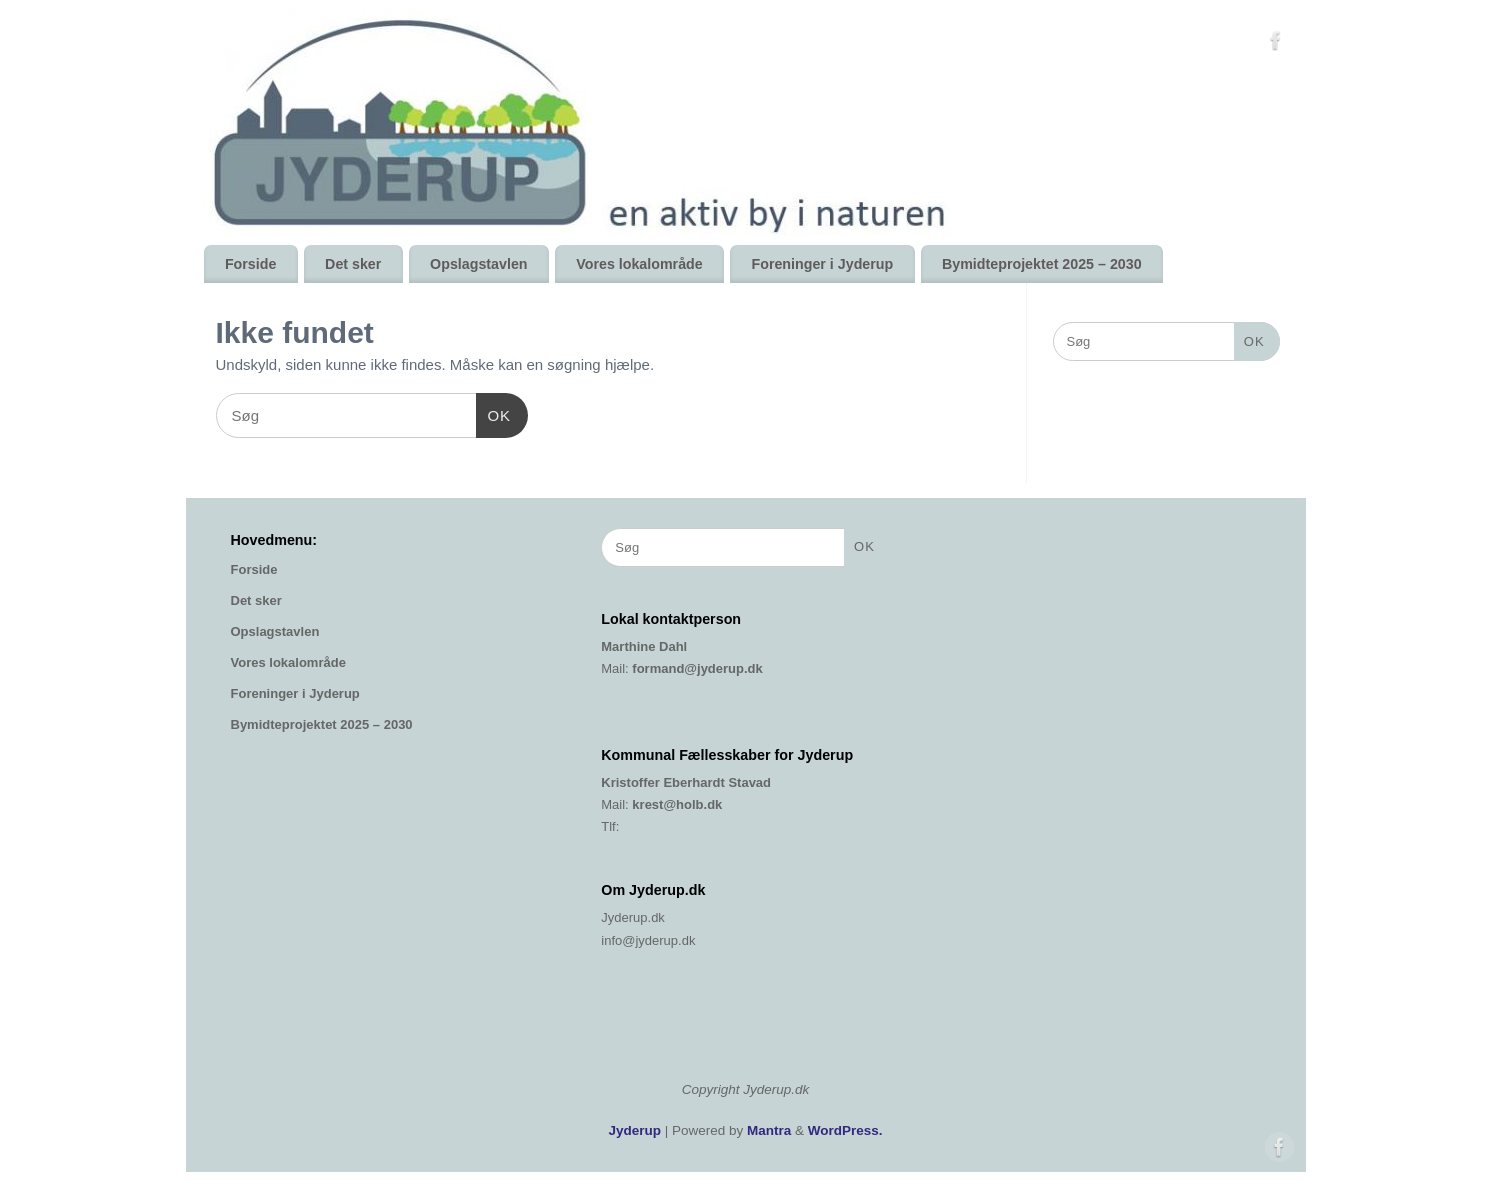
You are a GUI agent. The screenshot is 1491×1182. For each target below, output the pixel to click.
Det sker (353, 264)
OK (494, 413)
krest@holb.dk (677, 804)
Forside (250, 264)
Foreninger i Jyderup (822, 264)
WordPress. (845, 1130)
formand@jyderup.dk (697, 668)
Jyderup (634, 1130)
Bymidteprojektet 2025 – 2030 (1042, 264)
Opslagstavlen (478, 264)
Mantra (769, 1130)
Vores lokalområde (639, 264)
